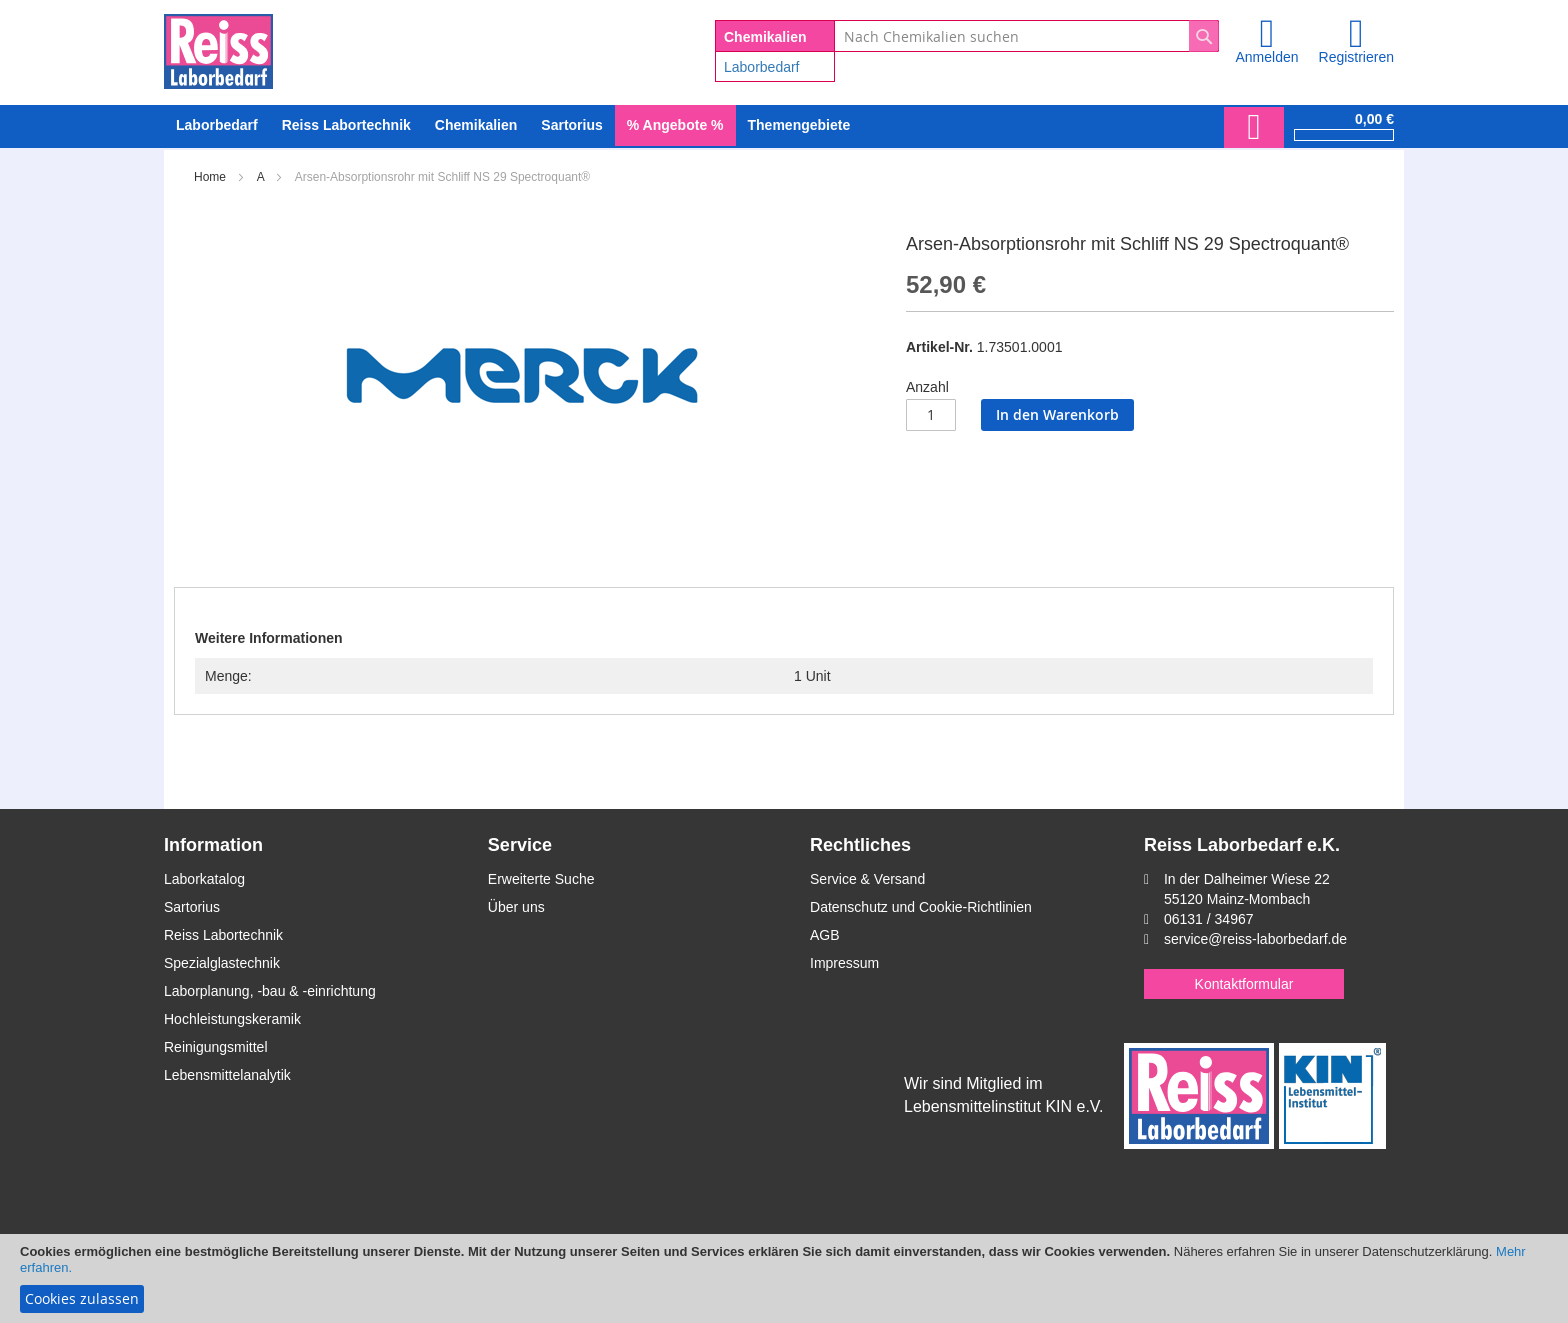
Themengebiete (799, 125)
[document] (784, 1278)
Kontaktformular (1244, 984)
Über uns (516, 907)
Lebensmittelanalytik (227, 1075)
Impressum (844, 963)
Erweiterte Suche (541, 879)
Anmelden (1266, 57)
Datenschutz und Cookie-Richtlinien (921, 907)
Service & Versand (867, 879)
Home (210, 177)
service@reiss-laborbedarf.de (1255, 939)
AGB (825, 935)
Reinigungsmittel (216, 1047)
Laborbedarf (762, 67)
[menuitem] (217, 125)
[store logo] (218, 48)
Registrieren (1356, 57)
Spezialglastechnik (222, 963)
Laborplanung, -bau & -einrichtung (270, 991)
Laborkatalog (204, 879)
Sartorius (192, 907)
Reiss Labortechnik (223, 935)
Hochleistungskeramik (232, 1019)
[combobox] (1026, 36)
